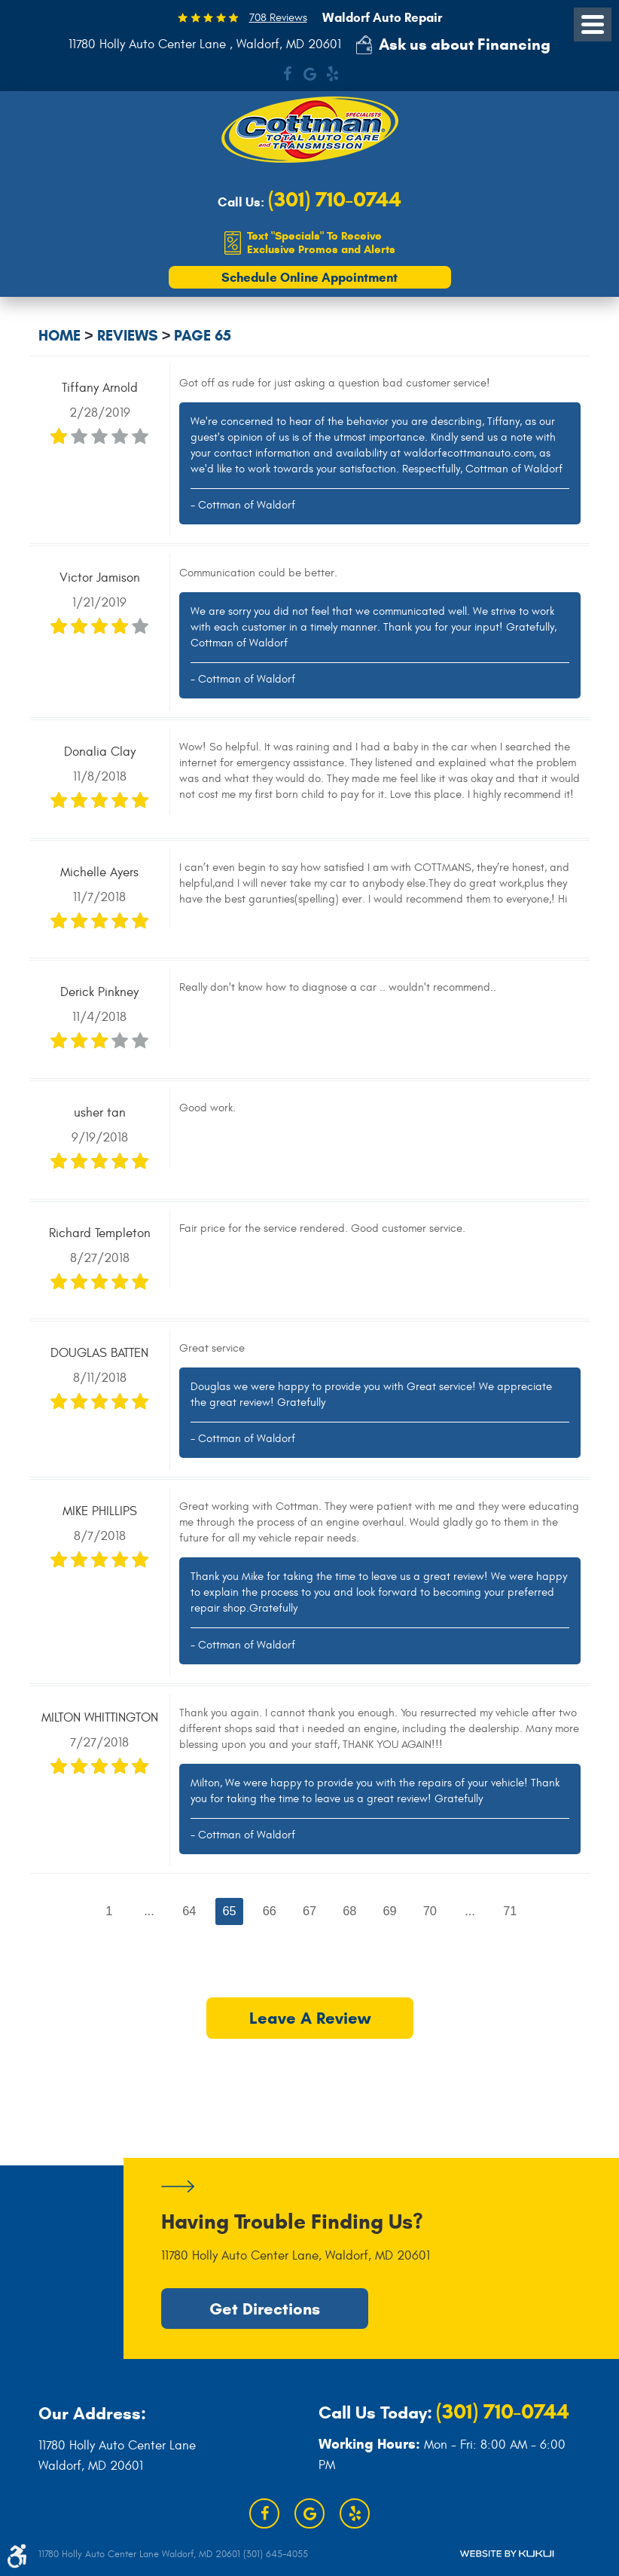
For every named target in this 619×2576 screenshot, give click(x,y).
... (148, 1910)
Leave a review (309, 2020)
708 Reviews (278, 17)
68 (349, 1910)
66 (269, 1910)
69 (390, 1910)
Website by (507, 2553)
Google (309, 74)
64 (188, 1910)
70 (431, 1910)
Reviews (127, 336)
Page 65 (202, 336)
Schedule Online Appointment (309, 278)
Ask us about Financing (464, 44)
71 (511, 1910)
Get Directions (264, 2308)
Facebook (287, 74)
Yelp (332, 74)
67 (309, 1910)
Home (59, 336)
